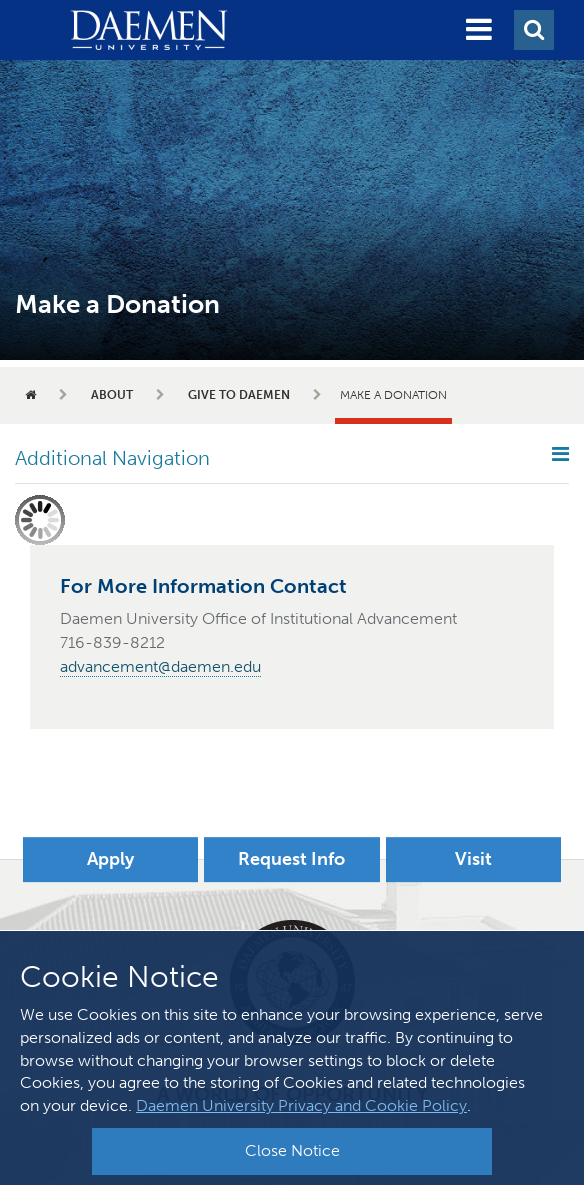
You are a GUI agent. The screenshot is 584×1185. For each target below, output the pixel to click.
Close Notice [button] (292, 1150)
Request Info (291, 859)
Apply (110, 859)
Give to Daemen (239, 395)
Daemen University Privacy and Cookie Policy (301, 1105)
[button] (479, 30)
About (112, 395)
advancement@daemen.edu (160, 666)
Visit (473, 859)
